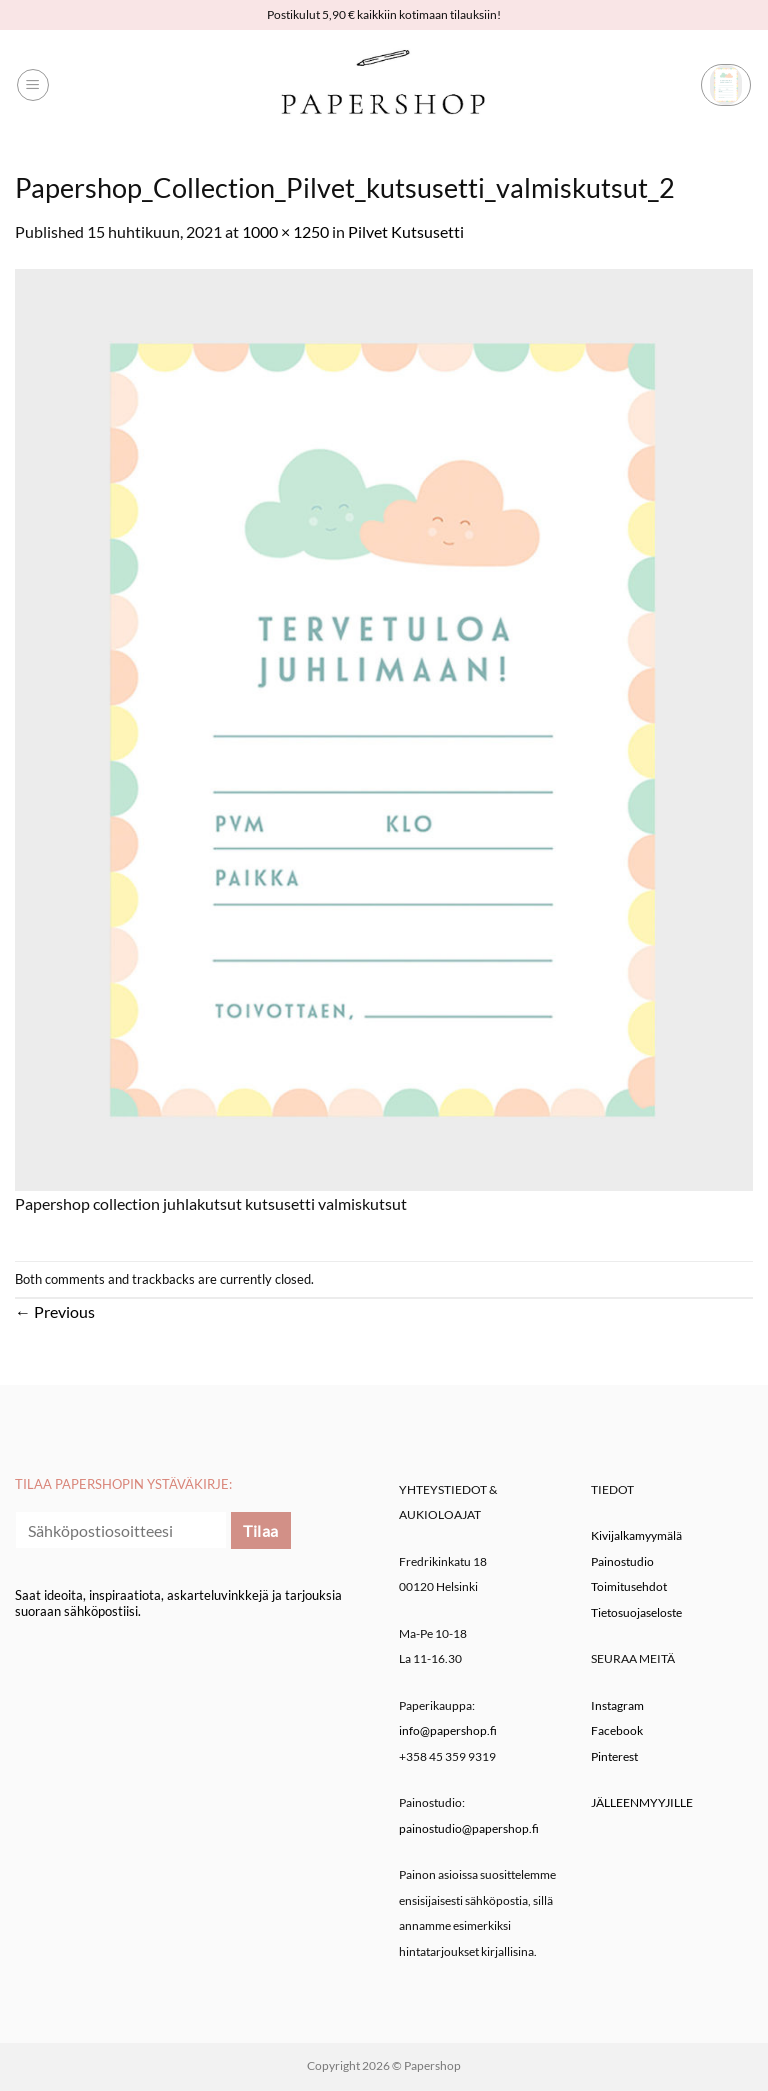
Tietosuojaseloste (636, 1612)
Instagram (617, 1705)
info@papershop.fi (448, 1730)
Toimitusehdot (629, 1586)
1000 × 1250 (285, 231)
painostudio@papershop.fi (469, 1828)
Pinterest (614, 1756)
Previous (55, 1311)
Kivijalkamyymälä (636, 1535)
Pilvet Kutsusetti (406, 231)
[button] (33, 85)
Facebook (617, 1730)
